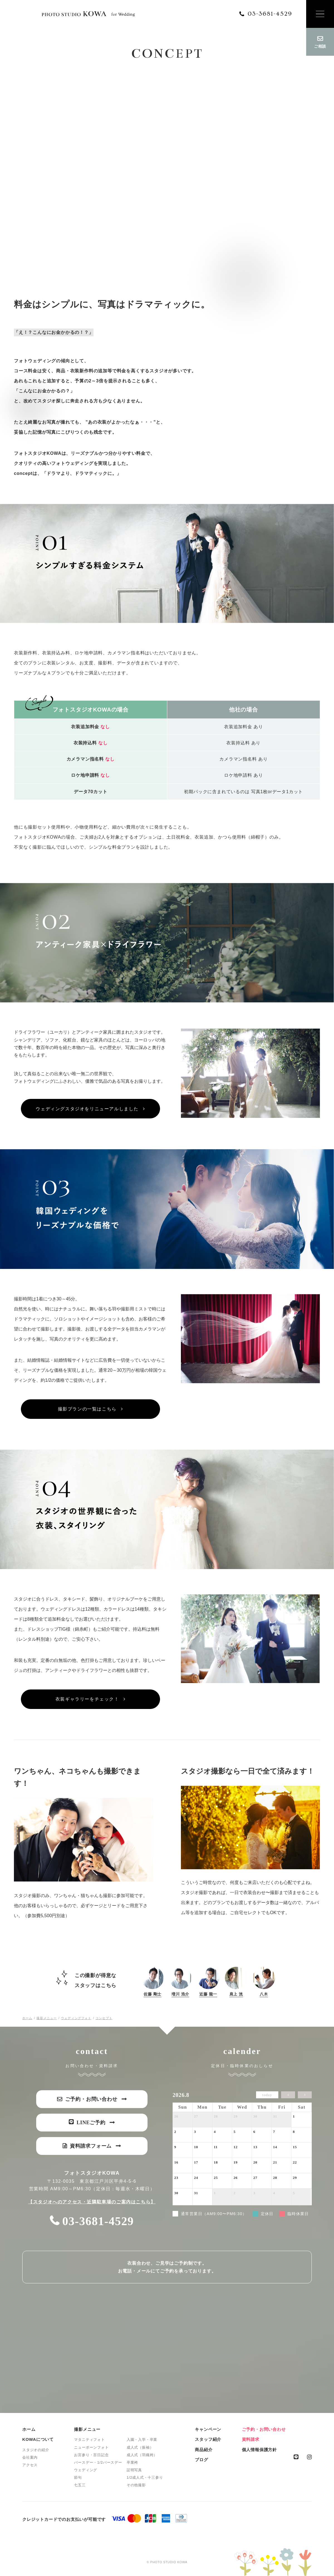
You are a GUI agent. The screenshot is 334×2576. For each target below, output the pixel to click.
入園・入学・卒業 (142, 2439)
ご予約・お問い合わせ (264, 2429)
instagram (309, 2457)
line (296, 2457)
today (267, 2095)
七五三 (79, 2485)
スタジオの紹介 (35, 2450)
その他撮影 (136, 2485)
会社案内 (30, 2457)
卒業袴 (132, 2462)
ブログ (201, 2459)
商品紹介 (203, 2449)
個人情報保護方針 (259, 2449)
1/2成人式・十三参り (145, 2477)
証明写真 (134, 2470)
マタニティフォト (89, 2439)
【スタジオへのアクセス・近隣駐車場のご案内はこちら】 (92, 2201)
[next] (305, 2094)
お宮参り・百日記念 (91, 2455)
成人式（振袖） (140, 2447)
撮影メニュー (87, 2429)
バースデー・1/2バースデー (98, 2462)
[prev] (288, 2094)
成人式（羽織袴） (142, 2455)
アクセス (30, 2465)
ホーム (28, 2429)
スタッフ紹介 (208, 2439)
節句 (78, 2477)
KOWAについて (38, 2439)
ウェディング (85, 2470)
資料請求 (250, 2439)
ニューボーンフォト (91, 2447)
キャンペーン (208, 2429)
